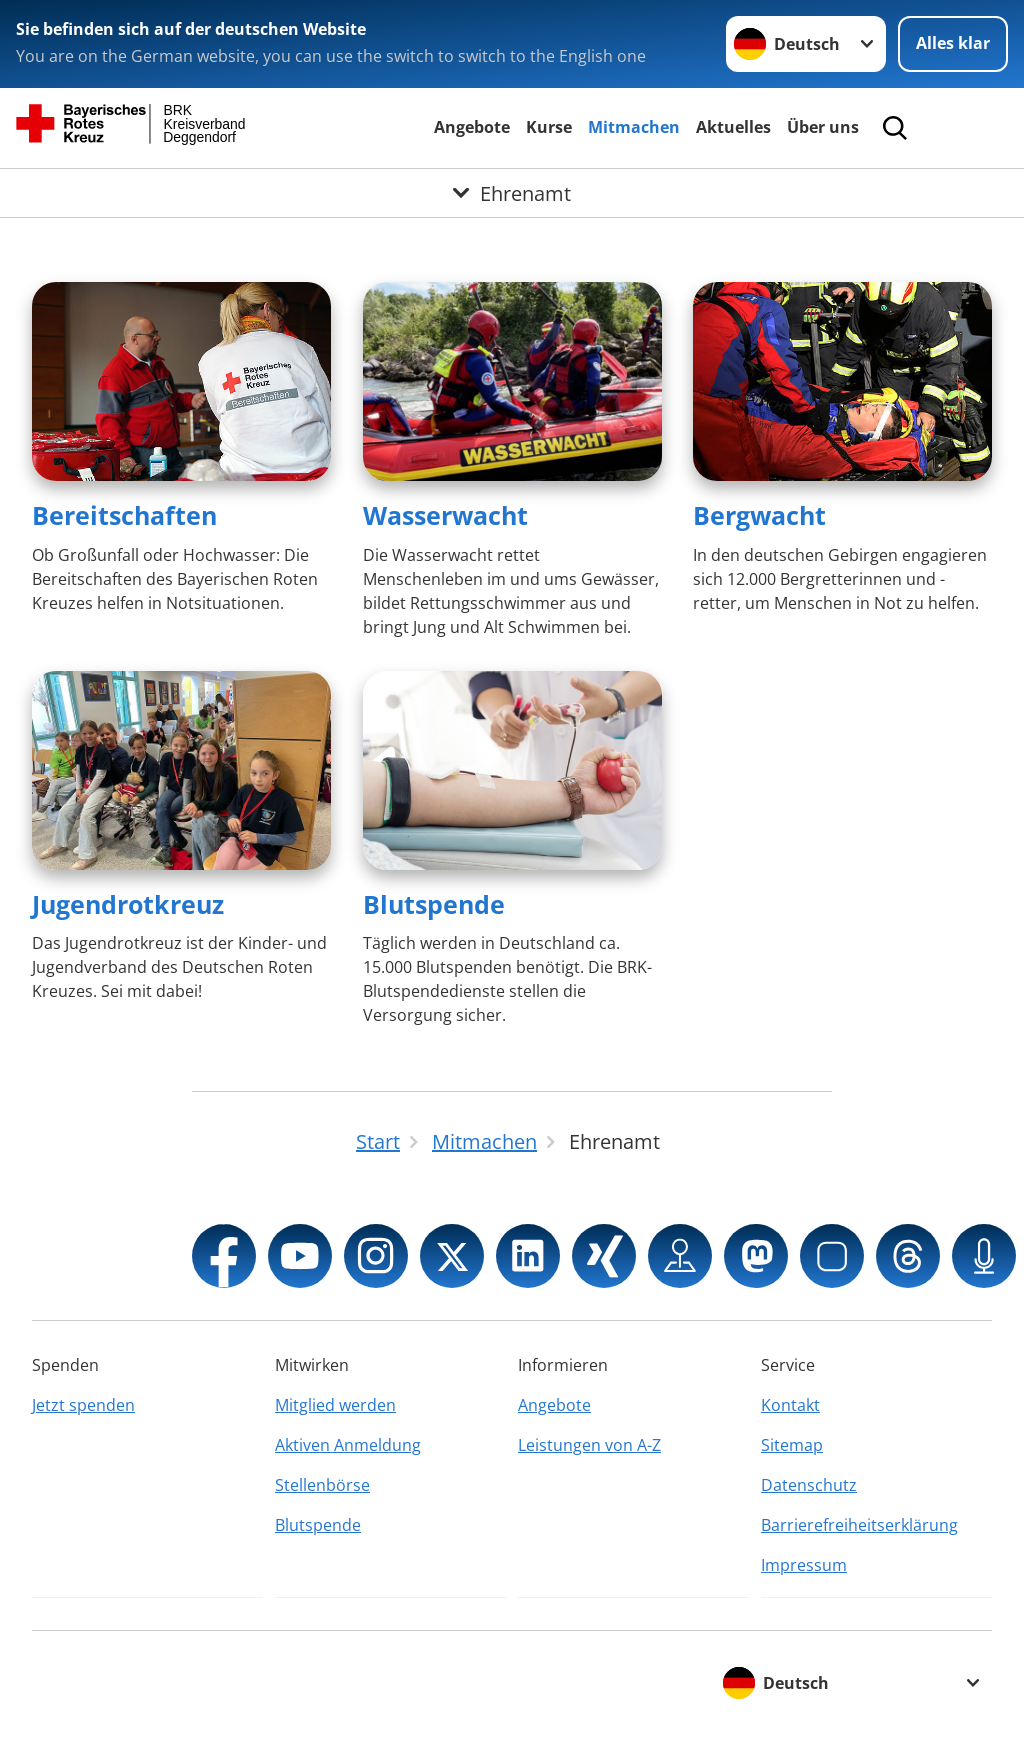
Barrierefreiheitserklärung (859, 1525)
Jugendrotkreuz (128, 904)
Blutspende (434, 904)
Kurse (549, 127)
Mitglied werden (335, 1405)
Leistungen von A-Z (589, 1445)
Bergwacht (759, 515)
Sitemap (792, 1445)
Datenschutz (809, 1485)
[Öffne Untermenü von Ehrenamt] (512, 193)
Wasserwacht (445, 515)
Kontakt (790, 1405)
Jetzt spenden (83, 1405)
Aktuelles (733, 127)
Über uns (823, 127)
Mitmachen (634, 127)
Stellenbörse (322, 1485)
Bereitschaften (124, 515)
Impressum (804, 1565)
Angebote (472, 127)
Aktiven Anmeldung (348, 1445)
